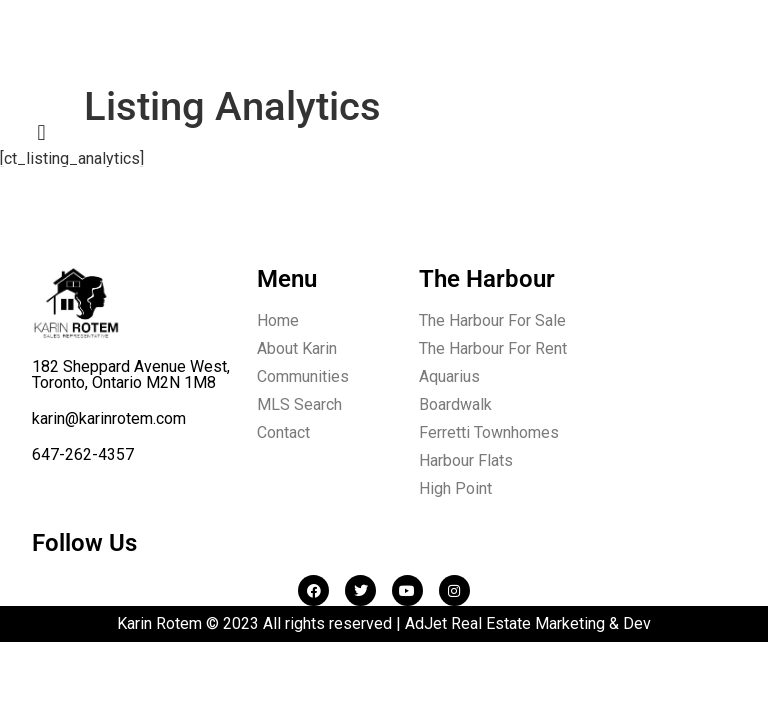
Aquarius (449, 376)
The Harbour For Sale (492, 320)
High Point (455, 488)
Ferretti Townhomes (489, 432)
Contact (283, 432)
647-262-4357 (83, 454)
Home (278, 320)
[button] (41, 132)
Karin (91, 55)
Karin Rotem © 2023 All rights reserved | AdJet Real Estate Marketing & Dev (384, 623)
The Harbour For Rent (493, 348)
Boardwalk (455, 404)
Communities (303, 376)
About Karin (297, 348)
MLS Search (299, 404)
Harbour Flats (466, 460)
